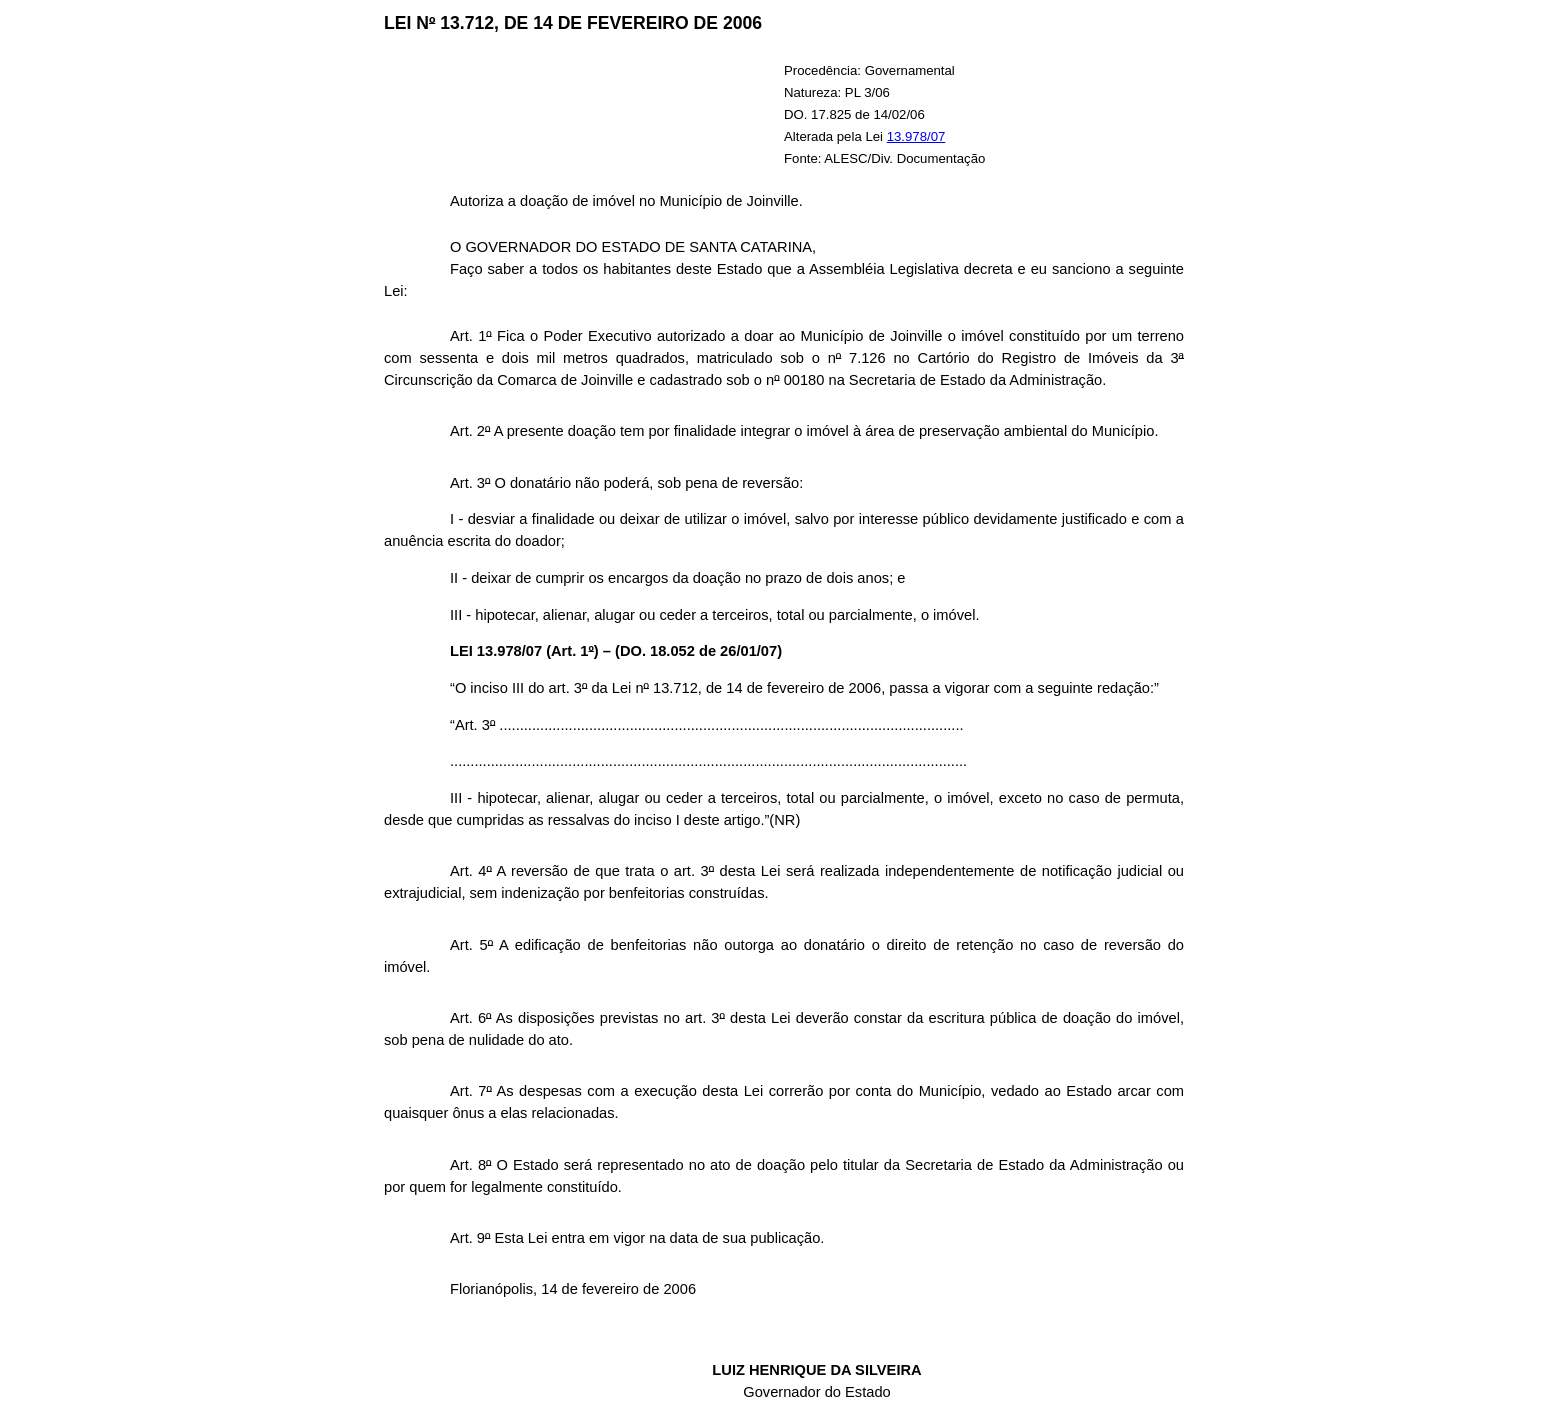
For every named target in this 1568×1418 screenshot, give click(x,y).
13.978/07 (916, 136)
